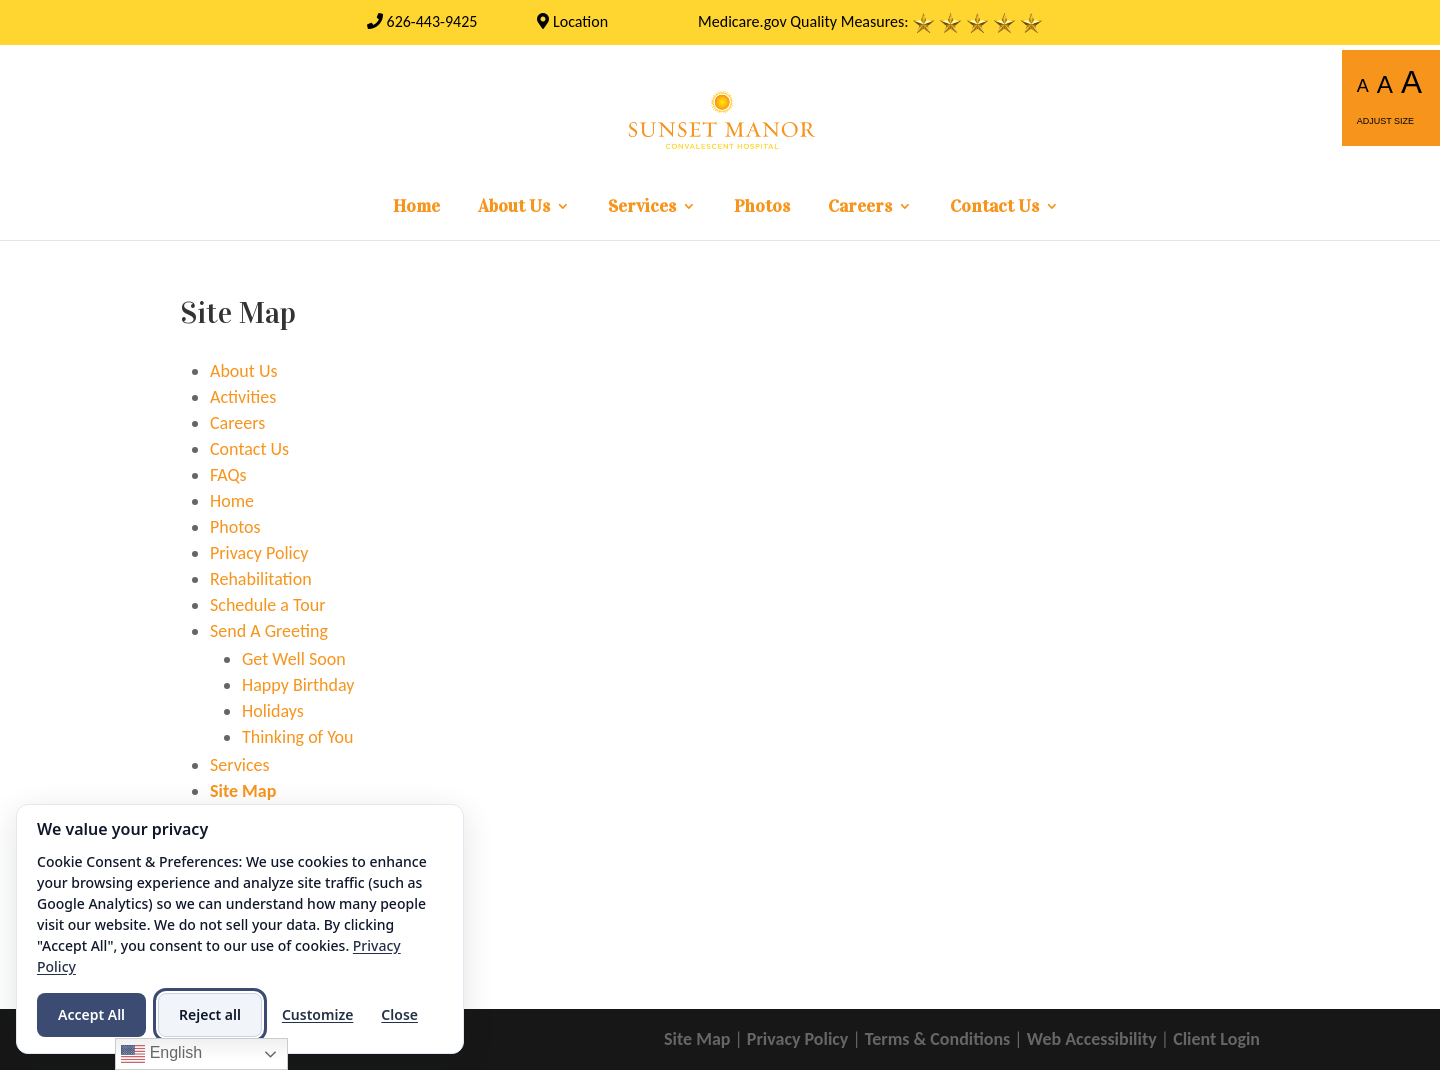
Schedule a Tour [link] (267, 605)
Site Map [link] (243, 791)
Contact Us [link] (994, 208)
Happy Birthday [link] (298, 685)
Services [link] (642, 208)
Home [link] (416, 208)
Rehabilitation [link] (261, 579)
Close (399, 1014)
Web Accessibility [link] (1092, 1039)
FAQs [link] (228, 475)
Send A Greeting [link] (269, 631)
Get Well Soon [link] (294, 659)
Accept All (91, 1014)
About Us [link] (514, 208)
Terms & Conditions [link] (937, 1039)
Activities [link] (243, 397)
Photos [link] (762, 208)
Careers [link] (860, 208)
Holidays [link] (273, 711)
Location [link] (572, 21)
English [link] (161, 1054)
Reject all (210, 1014)
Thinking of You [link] (298, 737)
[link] (422, 21)
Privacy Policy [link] (259, 553)
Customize (317, 1014)
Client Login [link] (1216, 1039)
